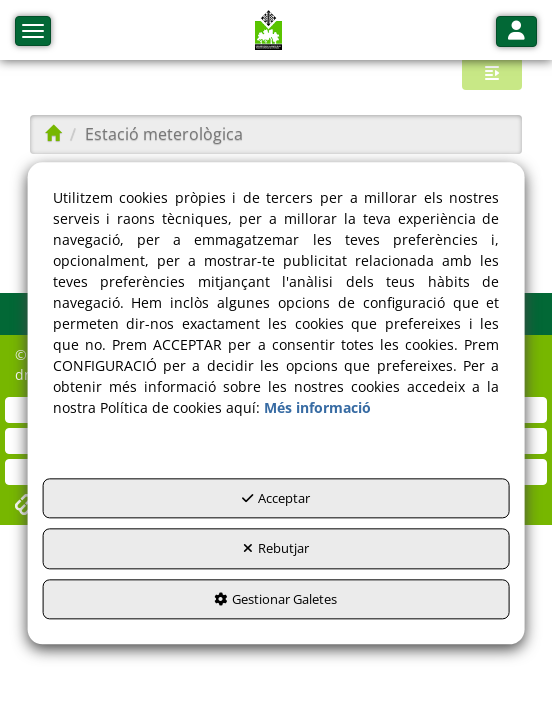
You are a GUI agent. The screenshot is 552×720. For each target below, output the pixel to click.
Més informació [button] (317, 407)
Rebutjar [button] (276, 548)
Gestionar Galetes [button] (275, 599)
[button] (269, 30)
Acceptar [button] (276, 498)
